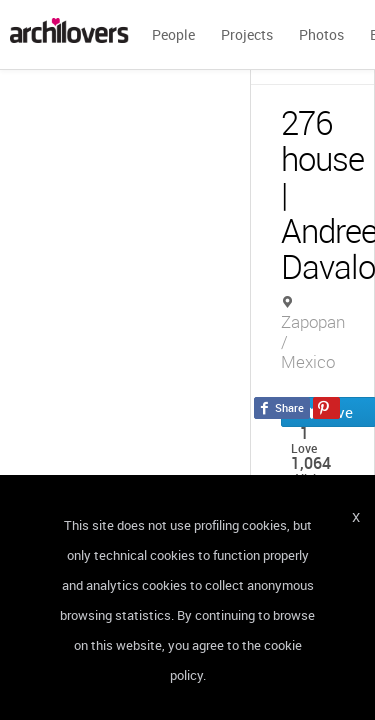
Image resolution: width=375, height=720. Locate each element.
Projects (247, 34)
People (173, 34)
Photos (321, 34)
